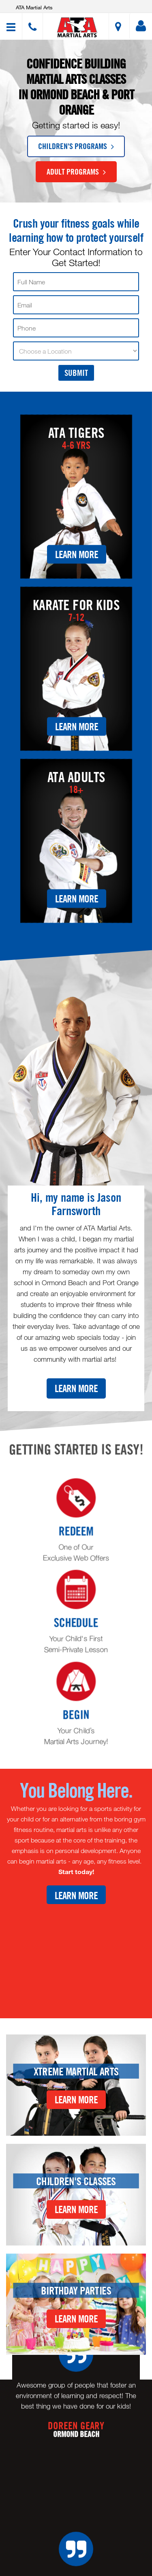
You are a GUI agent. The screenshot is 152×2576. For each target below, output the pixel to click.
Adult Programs (76, 171)
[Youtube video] (76, 1954)
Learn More (76, 554)
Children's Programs (76, 146)
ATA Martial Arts (34, 7)
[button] (77, 27)
